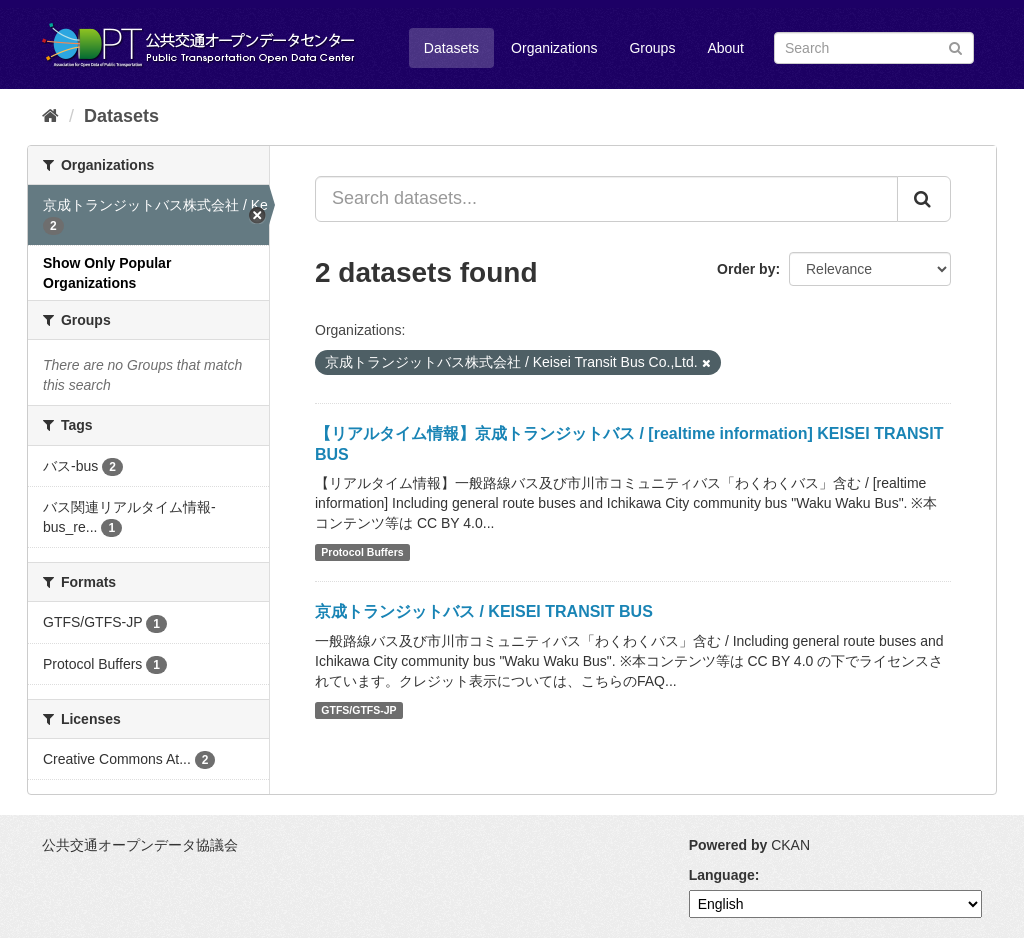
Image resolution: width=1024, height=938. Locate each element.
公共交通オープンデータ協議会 (140, 845)
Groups (652, 48)
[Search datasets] (874, 48)
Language (722, 875)
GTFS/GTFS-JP (358, 710)
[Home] (50, 116)
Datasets (451, 48)
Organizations (554, 48)
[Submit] (955, 46)
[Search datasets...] (606, 199)
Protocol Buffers (362, 552)
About (725, 48)
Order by (746, 269)
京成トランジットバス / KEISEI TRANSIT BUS (484, 611)
